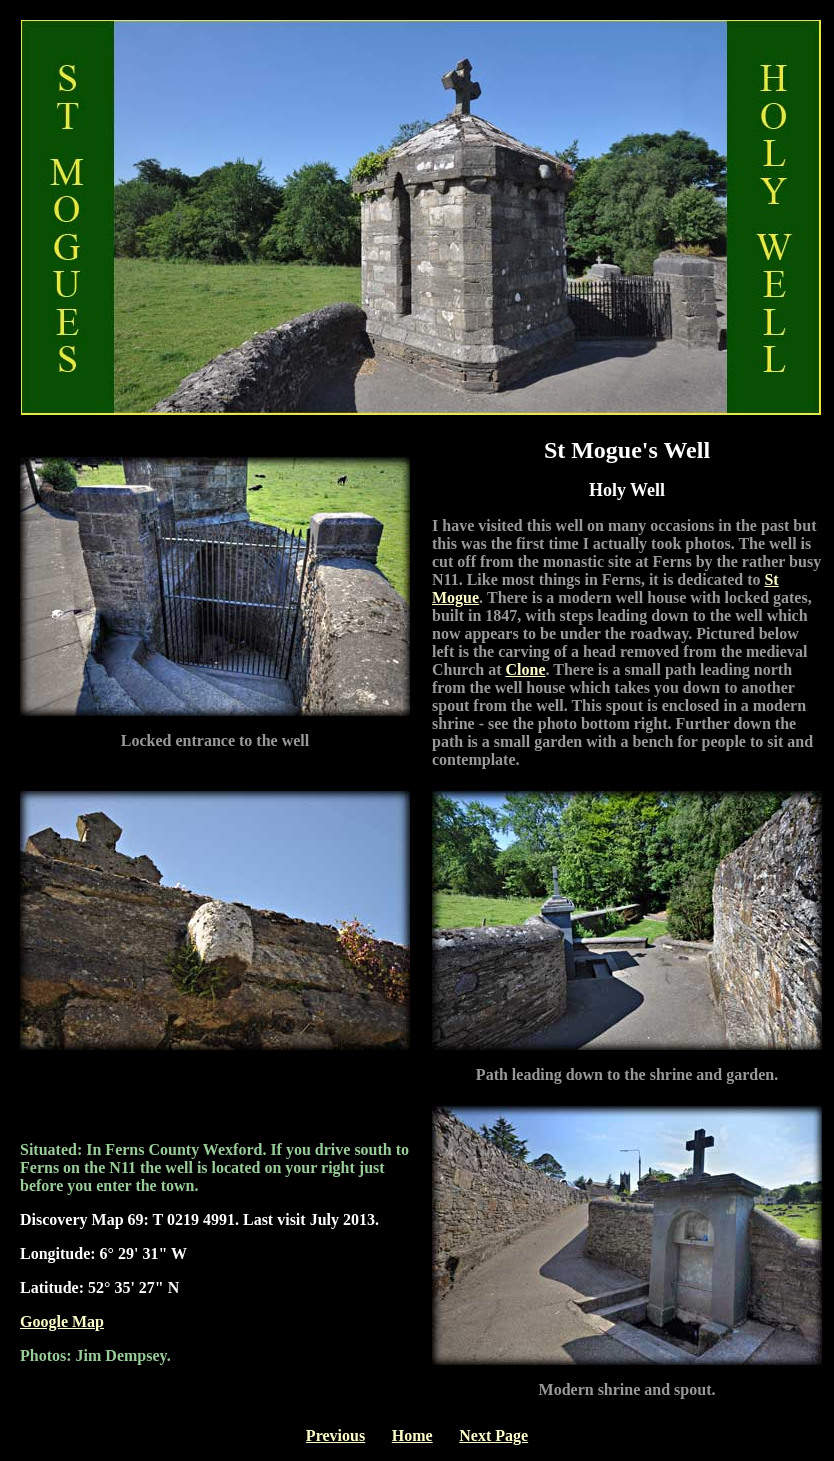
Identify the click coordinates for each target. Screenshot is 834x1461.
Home (412, 1435)
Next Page (493, 1435)
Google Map (62, 1321)
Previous (335, 1435)
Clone (526, 669)
